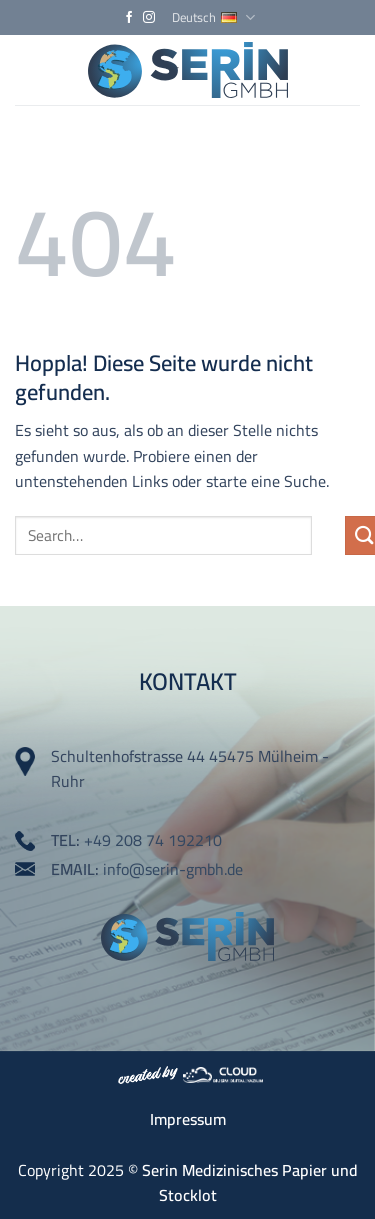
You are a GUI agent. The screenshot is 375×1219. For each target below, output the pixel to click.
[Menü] (348, 69)
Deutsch (213, 17)
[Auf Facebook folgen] (129, 18)
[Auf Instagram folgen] (149, 18)
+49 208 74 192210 (153, 840)
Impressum (188, 1119)
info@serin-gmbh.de (173, 869)
